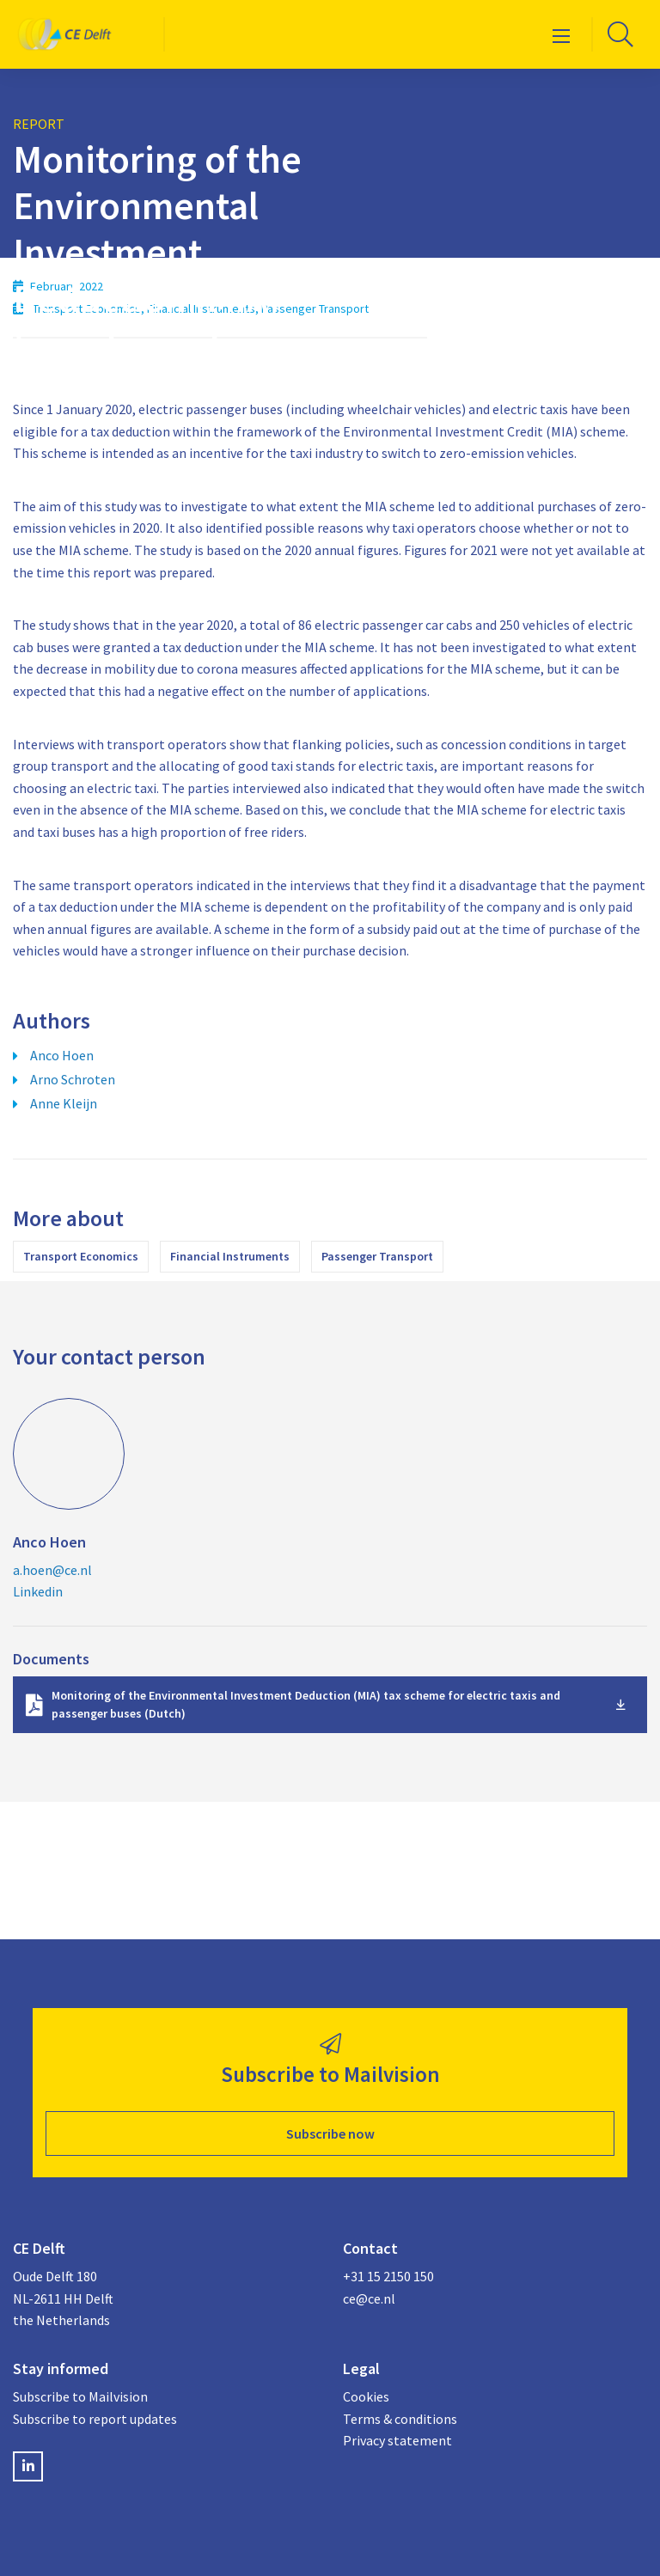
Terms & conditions (400, 2418)
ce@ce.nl (369, 2298)
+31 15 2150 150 (388, 2276)
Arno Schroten (72, 1079)
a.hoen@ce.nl (52, 1569)
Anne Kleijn (63, 1103)
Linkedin (38, 1591)
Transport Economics (80, 1256)
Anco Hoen (62, 1055)
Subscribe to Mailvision (80, 2396)
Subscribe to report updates (95, 2418)
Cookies (366, 2396)
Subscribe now (330, 2133)
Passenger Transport (377, 1256)
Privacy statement (397, 2440)
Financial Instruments (230, 1256)
